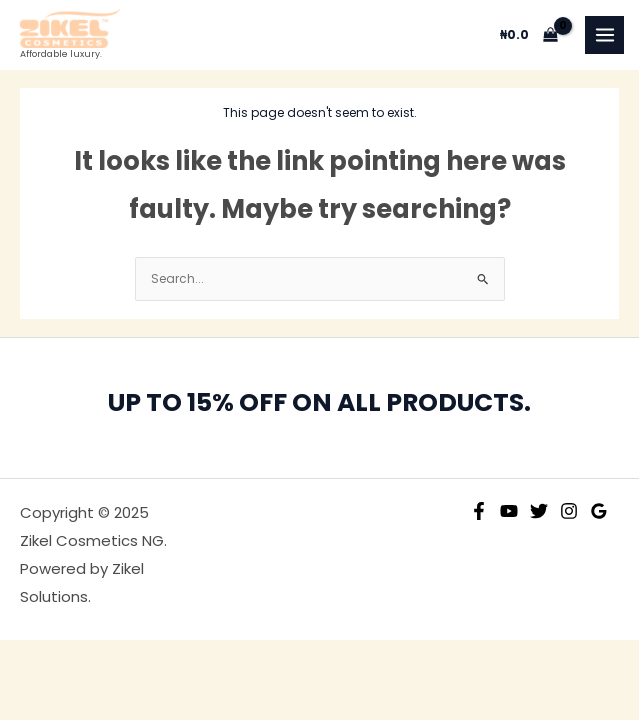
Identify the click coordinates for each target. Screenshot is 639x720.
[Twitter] (539, 511)
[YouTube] (509, 511)
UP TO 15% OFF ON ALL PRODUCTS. (319, 402)
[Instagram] (569, 511)
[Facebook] (479, 511)
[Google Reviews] (599, 511)
